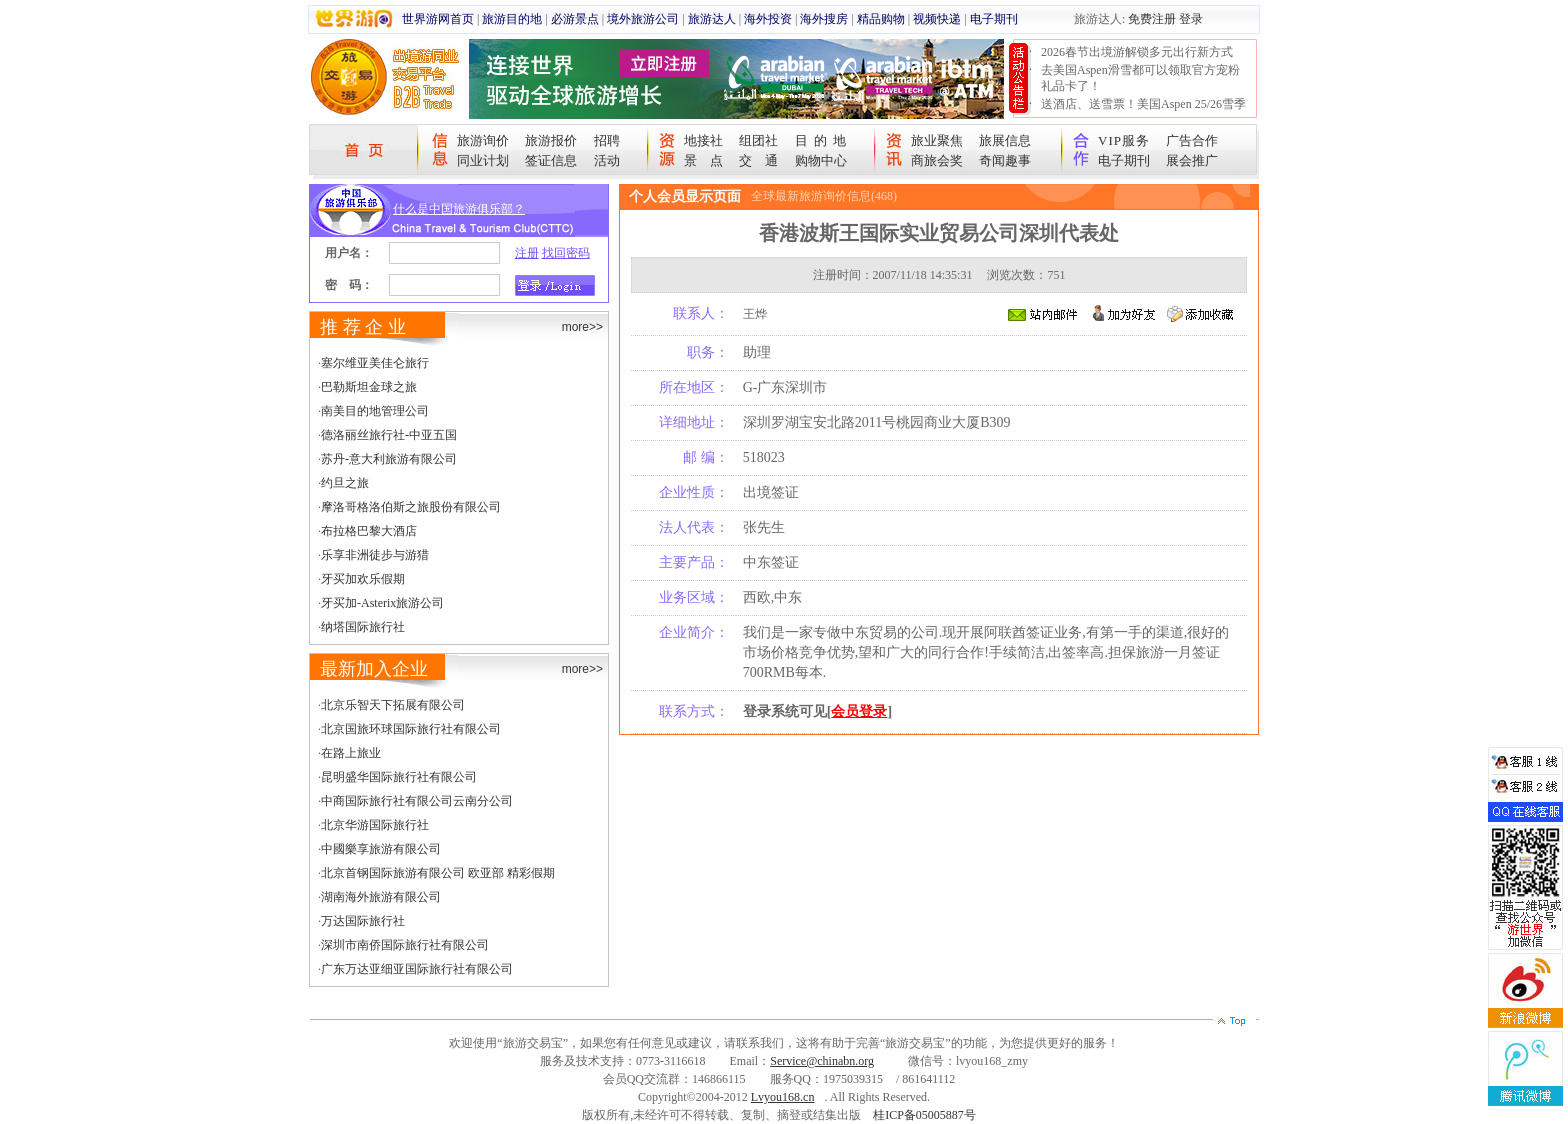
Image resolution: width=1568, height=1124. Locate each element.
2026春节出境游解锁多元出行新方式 (1137, 52)
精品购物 (881, 19)
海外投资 (768, 19)
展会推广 (1192, 160)
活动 (607, 160)
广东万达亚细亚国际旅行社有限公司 (417, 969)
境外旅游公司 (643, 19)
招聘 (607, 140)
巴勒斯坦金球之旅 (369, 387)
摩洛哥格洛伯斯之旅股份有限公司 (411, 507)
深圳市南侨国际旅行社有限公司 (405, 945)
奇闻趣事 (1005, 160)
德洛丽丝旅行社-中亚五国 (389, 435)
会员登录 (859, 711)
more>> (582, 327)
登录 (1191, 19)
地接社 (703, 140)
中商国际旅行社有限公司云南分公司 (417, 801)
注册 (527, 253)
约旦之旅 (345, 483)
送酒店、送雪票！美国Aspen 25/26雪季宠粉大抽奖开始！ (1143, 112)
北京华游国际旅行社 (375, 825)
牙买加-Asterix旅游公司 (382, 603)
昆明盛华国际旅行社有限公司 (399, 777)
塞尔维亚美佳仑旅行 (375, 363)
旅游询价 (483, 140)
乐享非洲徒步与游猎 (375, 555)
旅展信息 (1005, 140)
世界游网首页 (438, 19)
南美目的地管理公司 (375, 411)
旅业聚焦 (937, 140)
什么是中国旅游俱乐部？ (459, 209)
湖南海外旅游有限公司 (381, 897)
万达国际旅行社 (363, 921)
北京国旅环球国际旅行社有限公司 (411, 729)
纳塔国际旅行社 (363, 627)
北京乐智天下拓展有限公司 (393, 705)
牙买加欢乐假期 (363, 579)
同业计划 (483, 160)
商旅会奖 (937, 160)
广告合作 (1192, 140)
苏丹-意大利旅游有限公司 (389, 459)
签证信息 (551, 160)
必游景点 (575, 19)
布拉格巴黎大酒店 (369, 531)
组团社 (758, 140)
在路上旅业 (351, 753)
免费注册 (1152, 19)
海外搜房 (824, 19)
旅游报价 (551, 140)
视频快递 (937, 19)
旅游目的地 (512, 19)
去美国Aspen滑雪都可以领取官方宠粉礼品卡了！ (1140, 78)
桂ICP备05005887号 (924, 1115)
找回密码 (566, 253)
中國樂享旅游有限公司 (381, 849)
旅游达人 (712, 19)
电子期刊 (994, 19)
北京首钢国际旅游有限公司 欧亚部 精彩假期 (438, 873)
